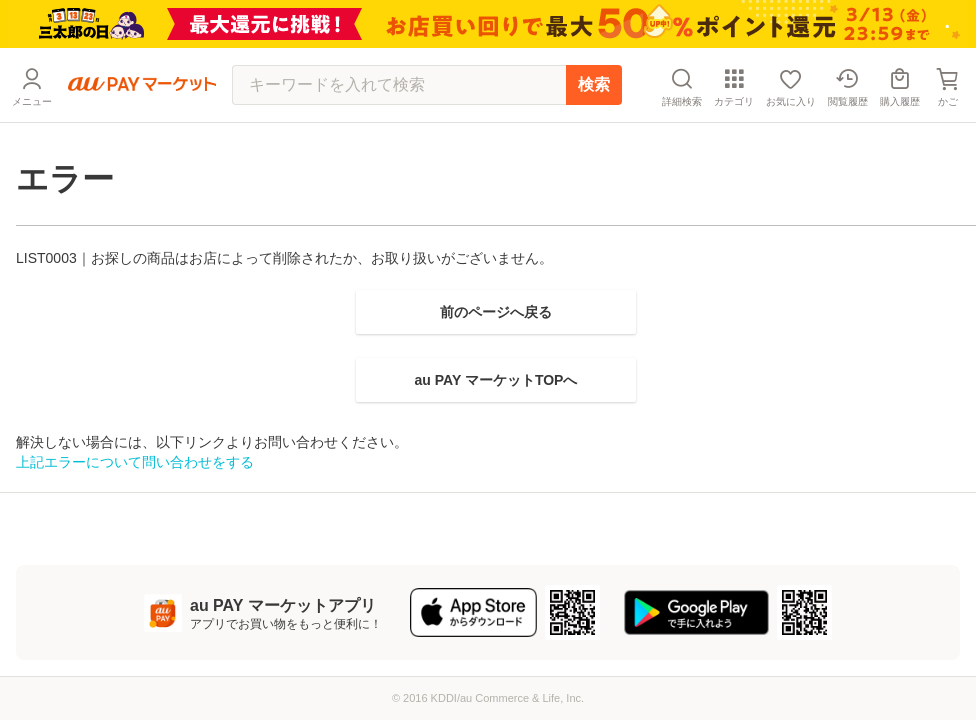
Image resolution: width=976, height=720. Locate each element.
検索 (594, 84)
